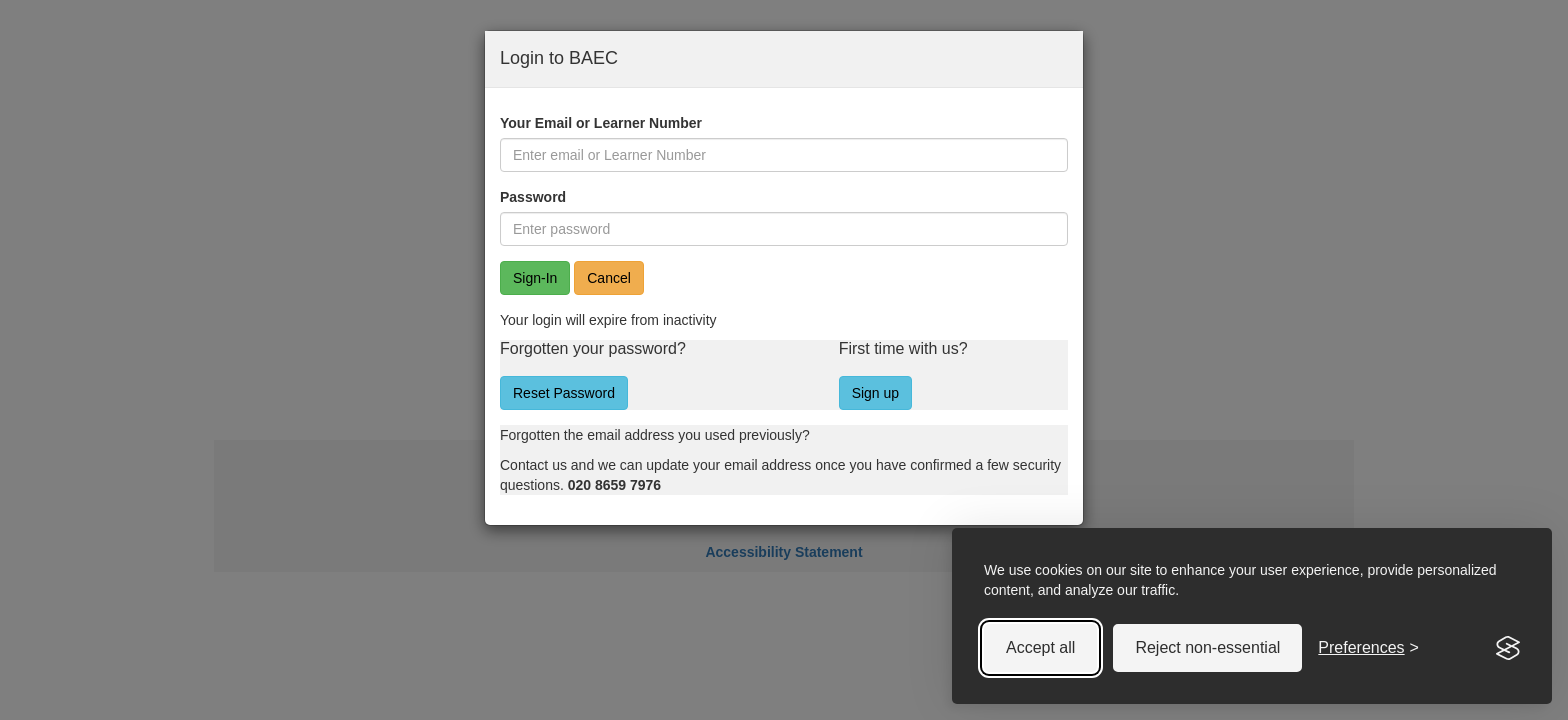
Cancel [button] (609, 278)
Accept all (1040, 647)
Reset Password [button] (564, 393)
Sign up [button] (875, 393)
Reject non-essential (1207, 647)
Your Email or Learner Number (601, 123)
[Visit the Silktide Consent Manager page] (1508, 648)
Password (533, 197)
